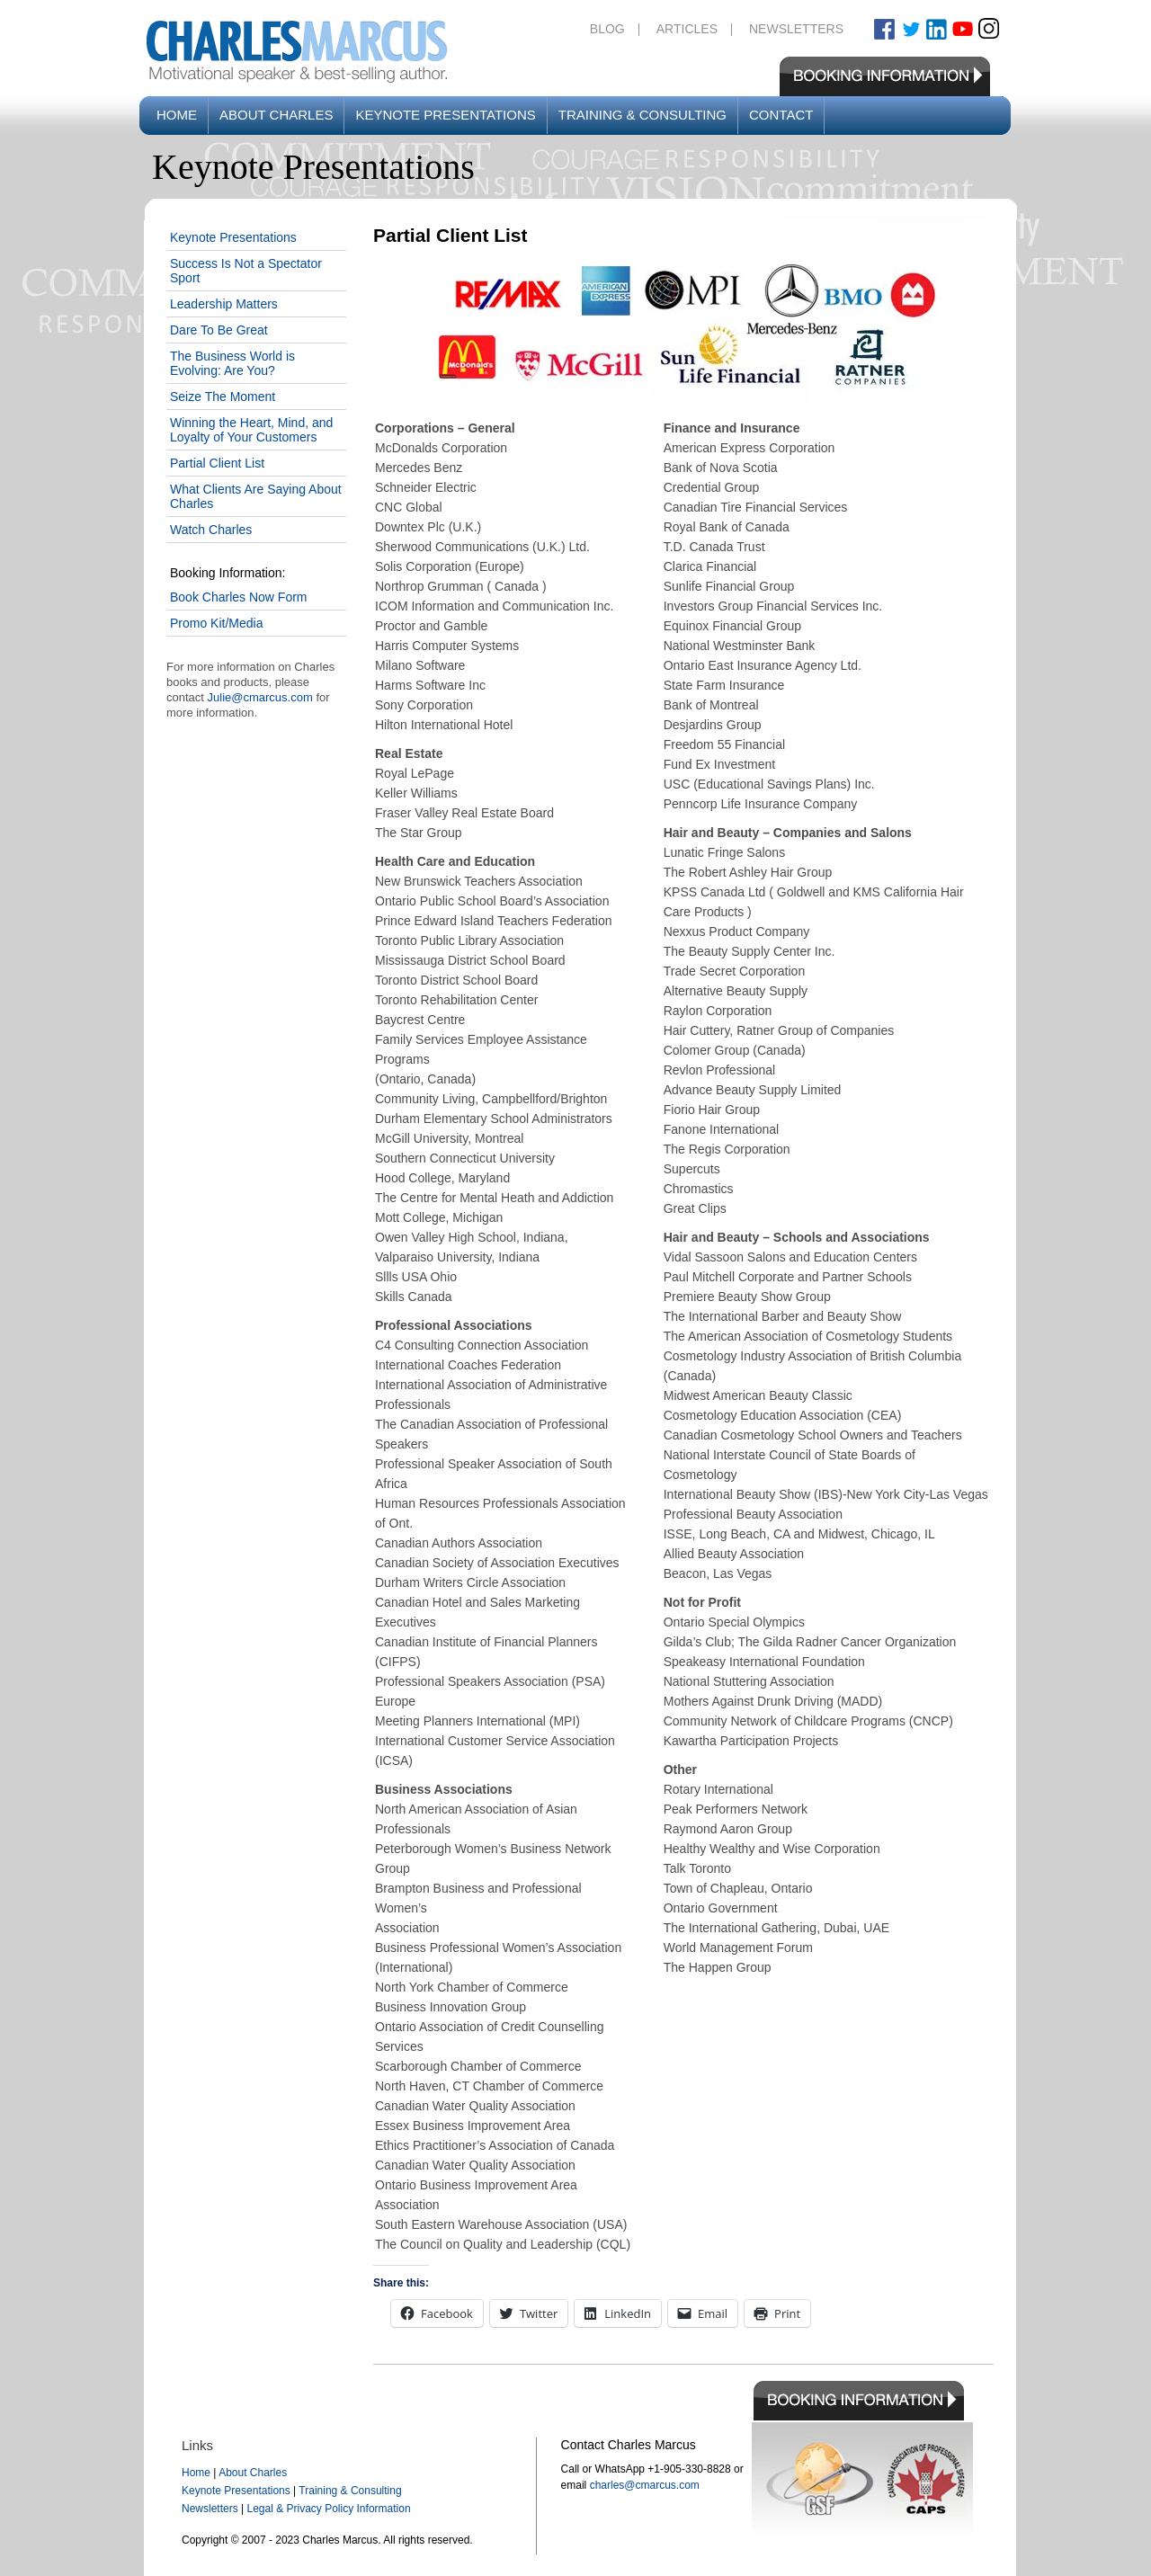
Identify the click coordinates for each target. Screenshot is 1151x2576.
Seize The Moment (222, 396)
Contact (781, 114)
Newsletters (796, 29)
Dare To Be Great (219, 330)
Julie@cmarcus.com (260, 697)
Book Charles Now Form (239, 597)
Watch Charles (211, 529)
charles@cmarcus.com (645, 2485)
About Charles (276, 114)
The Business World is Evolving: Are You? (232, 363)
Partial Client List (217, 463)
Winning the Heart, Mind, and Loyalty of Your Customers (251, 429)
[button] (683, 330)
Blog (607, 29)
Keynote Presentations (445, 114)
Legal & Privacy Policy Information (328, 2508)
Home (176, 114)
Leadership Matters (224, 304)
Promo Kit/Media (216, 623)
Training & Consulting (642, 114)
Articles (687, 29)
